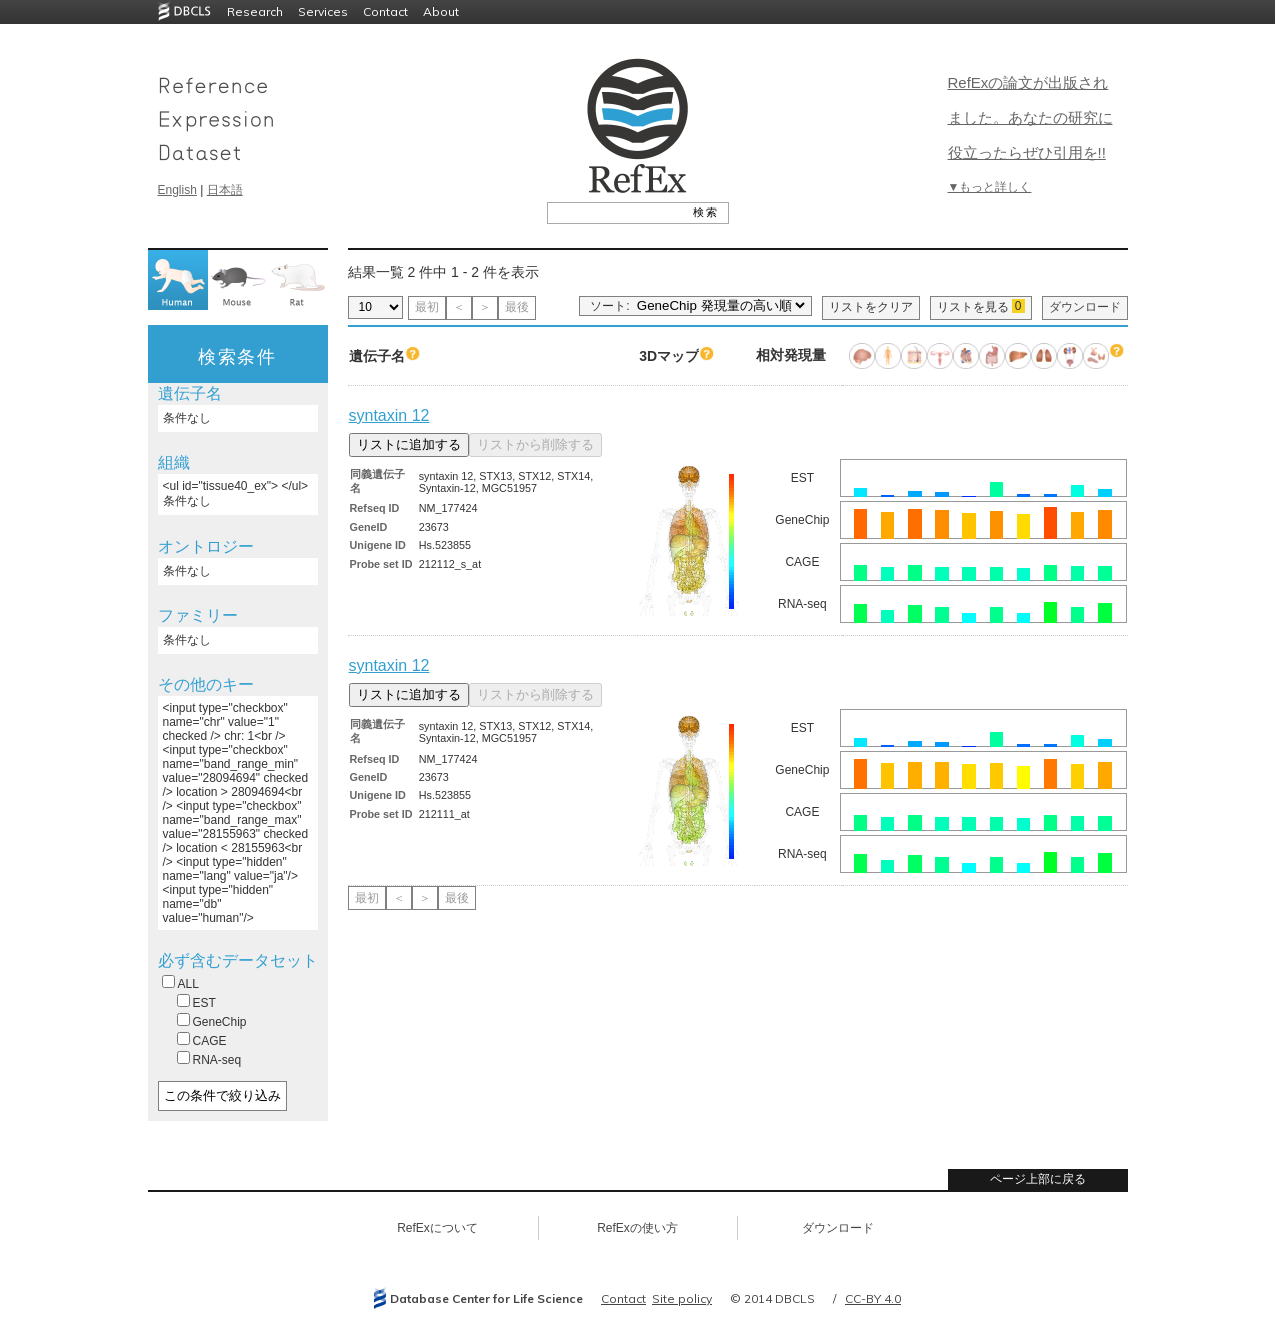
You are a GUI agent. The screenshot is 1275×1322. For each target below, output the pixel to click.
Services (323, 11)
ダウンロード (1085, 307)
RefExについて (437, 1228)
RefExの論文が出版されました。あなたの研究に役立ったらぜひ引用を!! (1030, 117)
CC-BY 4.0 (873, 1298)
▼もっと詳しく (990, 187)
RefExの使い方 (637, 1228)
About (441, 11)
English (177, 190)
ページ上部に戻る (1038, 1179)
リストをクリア (871, 307)
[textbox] (615, 212)
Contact (385, 11)
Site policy (682, 1298)
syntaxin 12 (389, 415)
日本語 (225, 190)
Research (255, 11)
